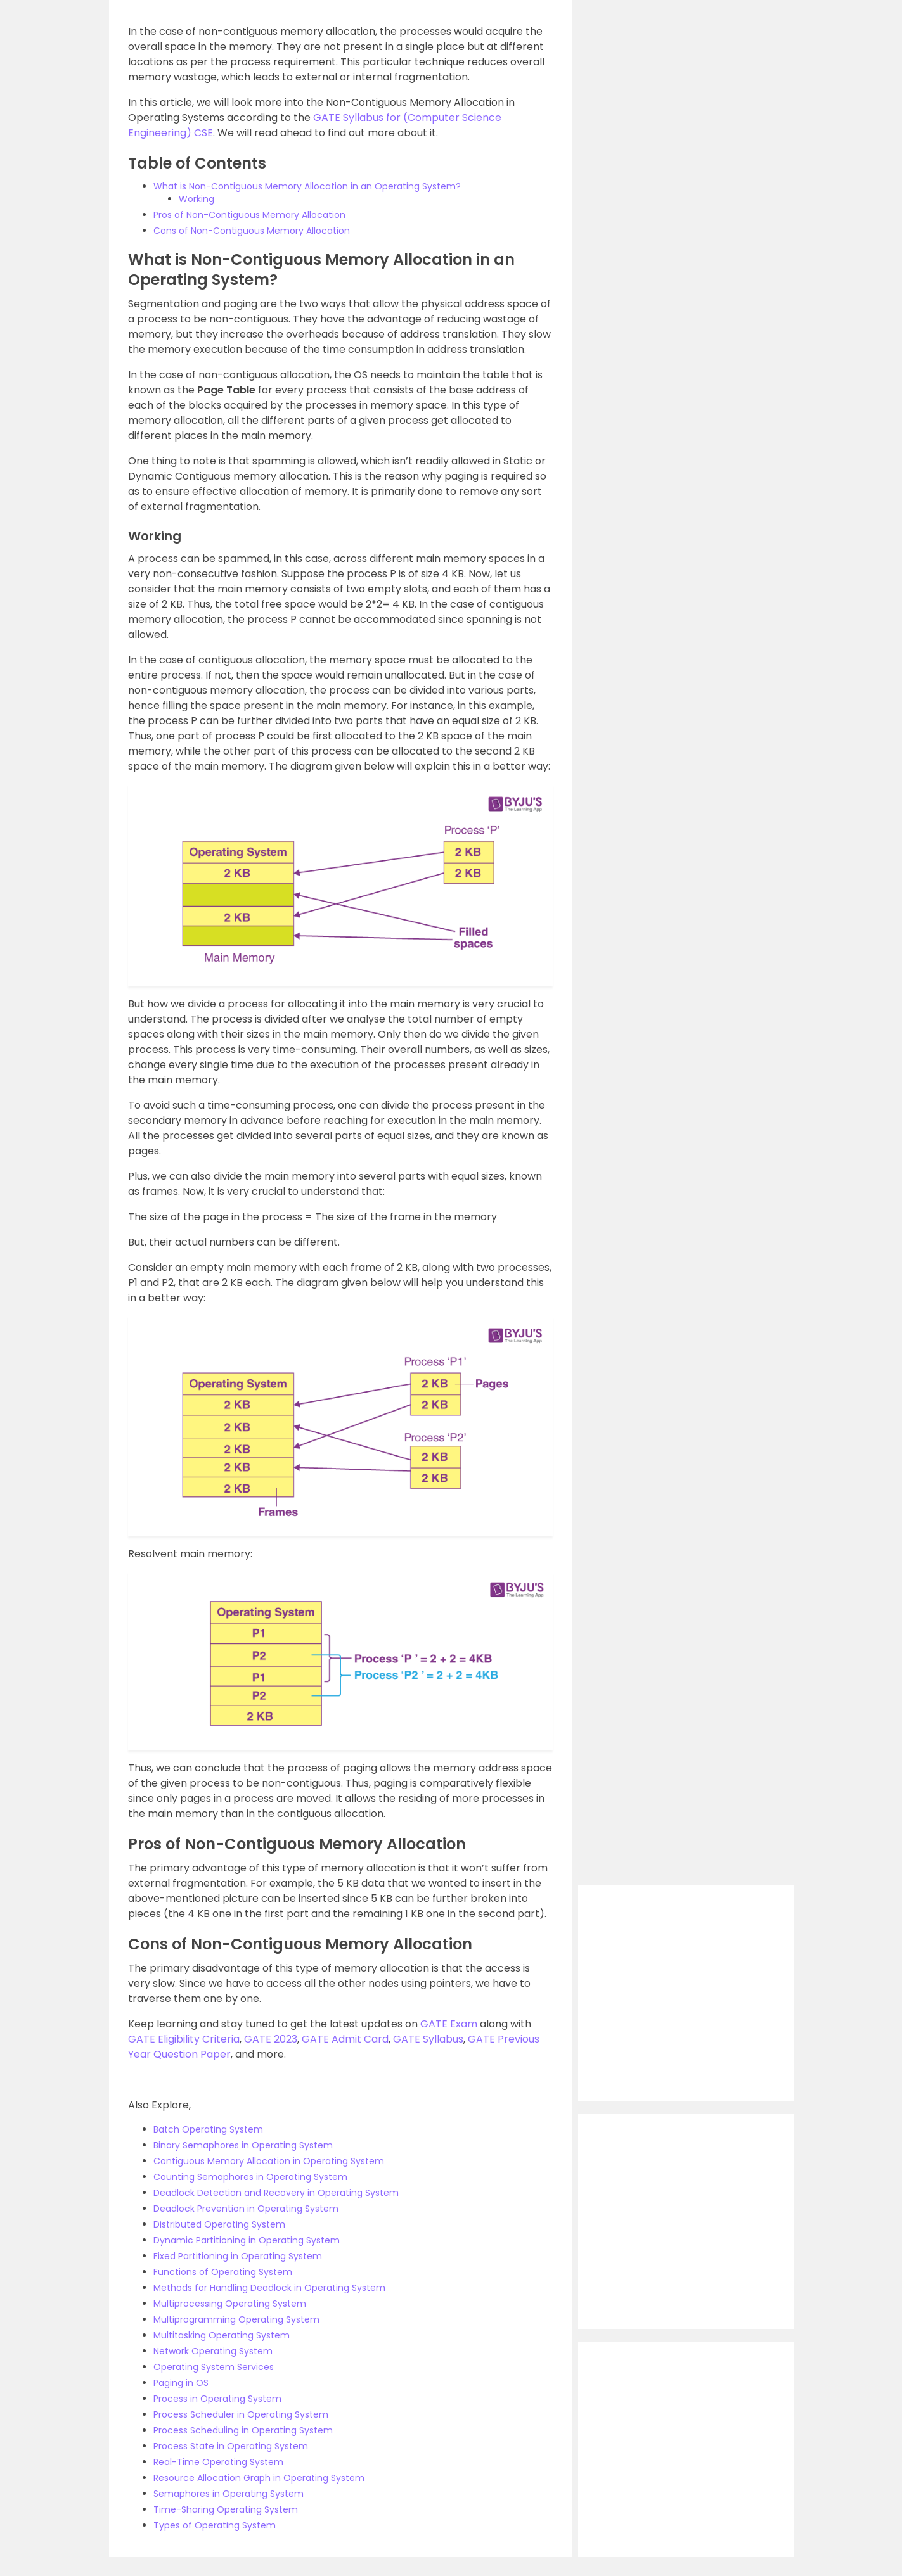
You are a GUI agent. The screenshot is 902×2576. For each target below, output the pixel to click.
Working (196, 199)
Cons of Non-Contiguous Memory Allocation (251, 230)
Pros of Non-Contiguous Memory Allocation (249, 214)
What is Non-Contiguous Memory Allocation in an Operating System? (307, 186)
